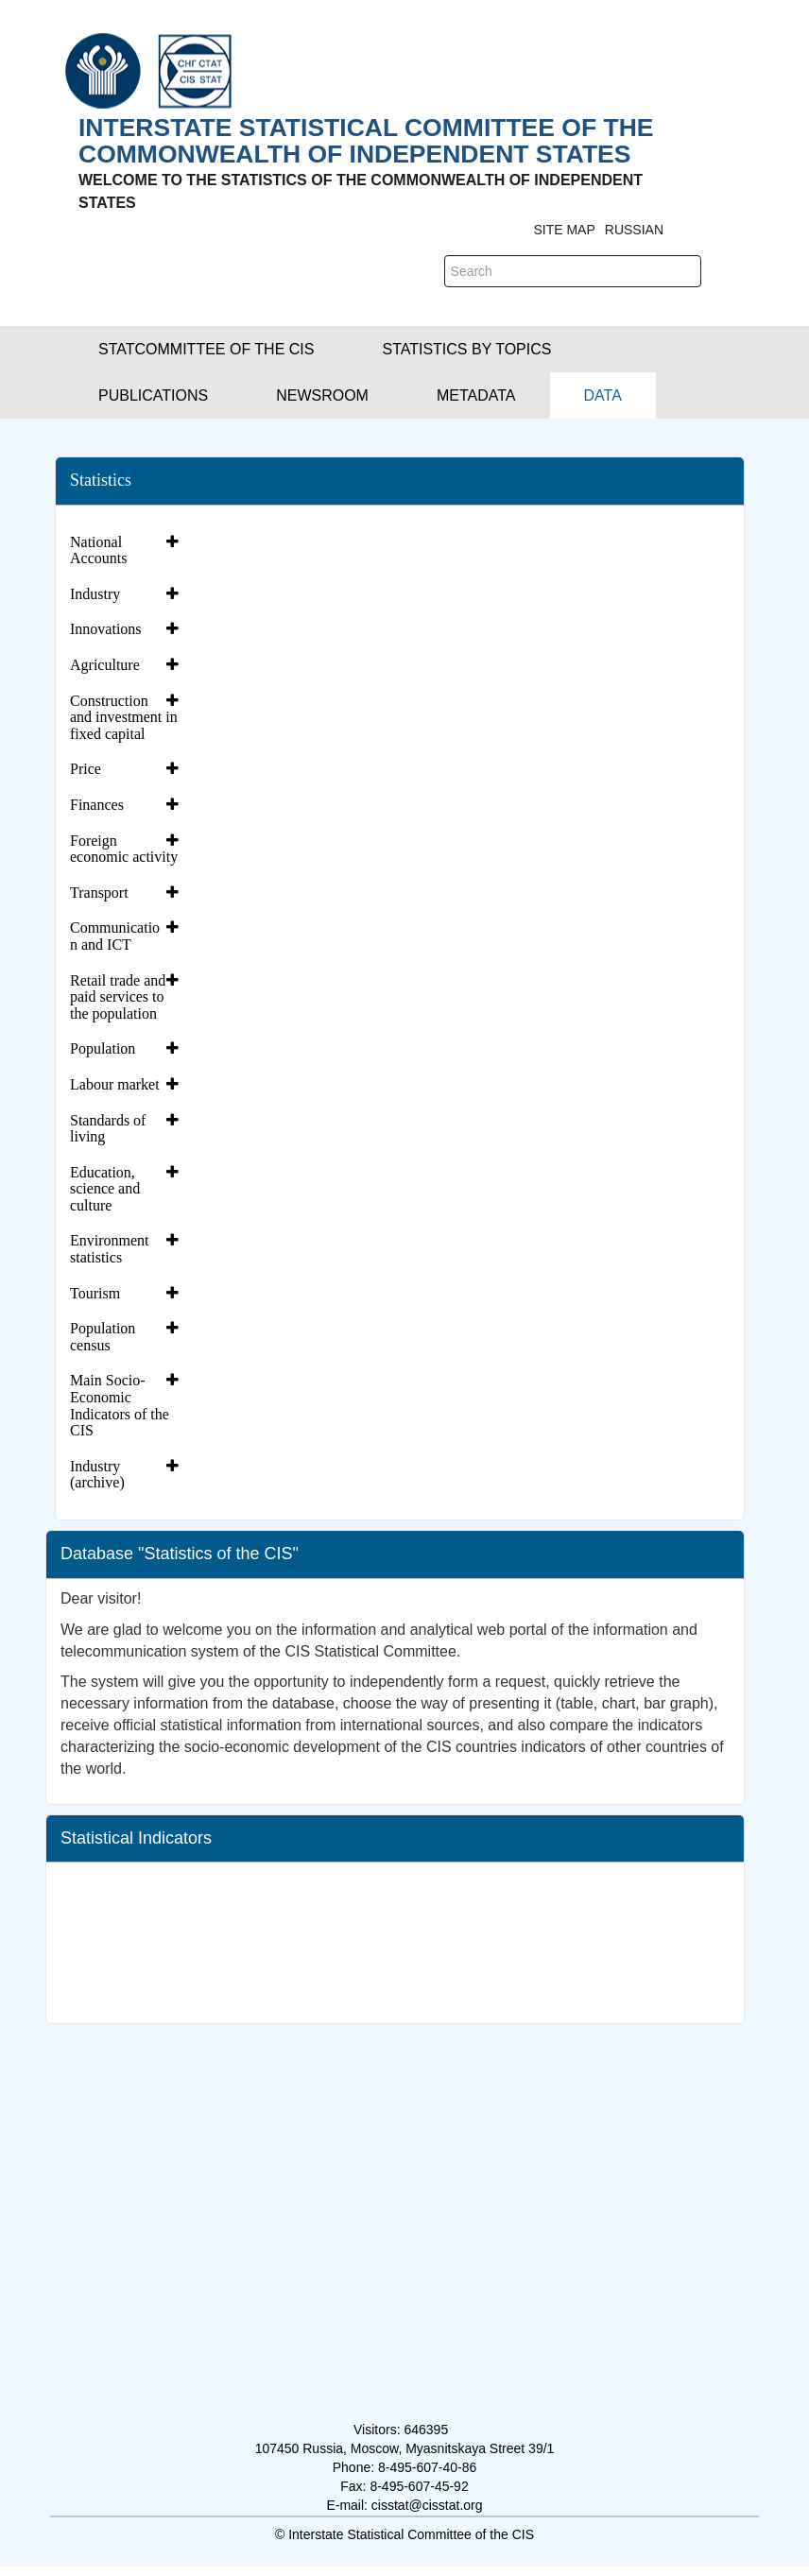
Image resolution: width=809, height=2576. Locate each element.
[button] (206, 349)
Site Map (563, 229)
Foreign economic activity (124, 849)
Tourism (95, 1293)
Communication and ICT (115, 936)
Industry (95, 594)
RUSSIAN (634, 229)
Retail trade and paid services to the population (117, 997)
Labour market (115, 1084)
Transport (99, 892)
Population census (102, 1336)
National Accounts (98, 550)
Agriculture (105, 665)
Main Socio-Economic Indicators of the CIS (119, 1405)
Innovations (106, 629)
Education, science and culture (105, 1188)
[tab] (127, 550)
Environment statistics (109, 1248)
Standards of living (108, 1128)
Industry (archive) (97, 1474)
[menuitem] (603, 395)
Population (102, 1048)
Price (85, 769)
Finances (97, 805)
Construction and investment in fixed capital (124, 717)
